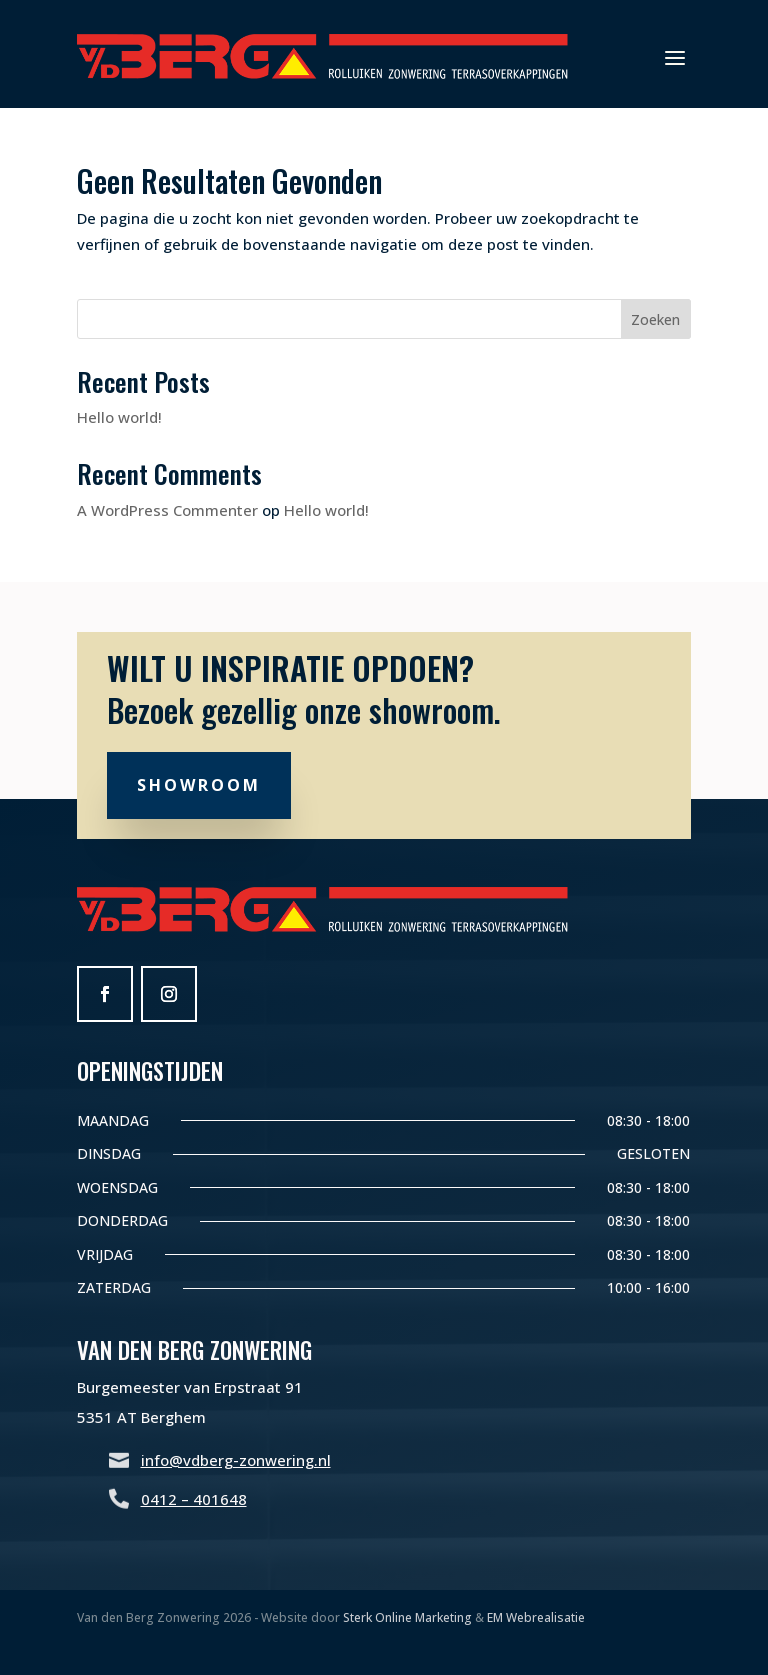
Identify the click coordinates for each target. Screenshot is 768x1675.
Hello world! (119, 417)
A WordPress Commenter (167, 510)
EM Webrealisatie (536, 1617)
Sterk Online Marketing (407, 1617)
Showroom (199, 785)
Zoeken (655, 319)
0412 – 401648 (194, 1499)
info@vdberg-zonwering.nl (236, 1460)
